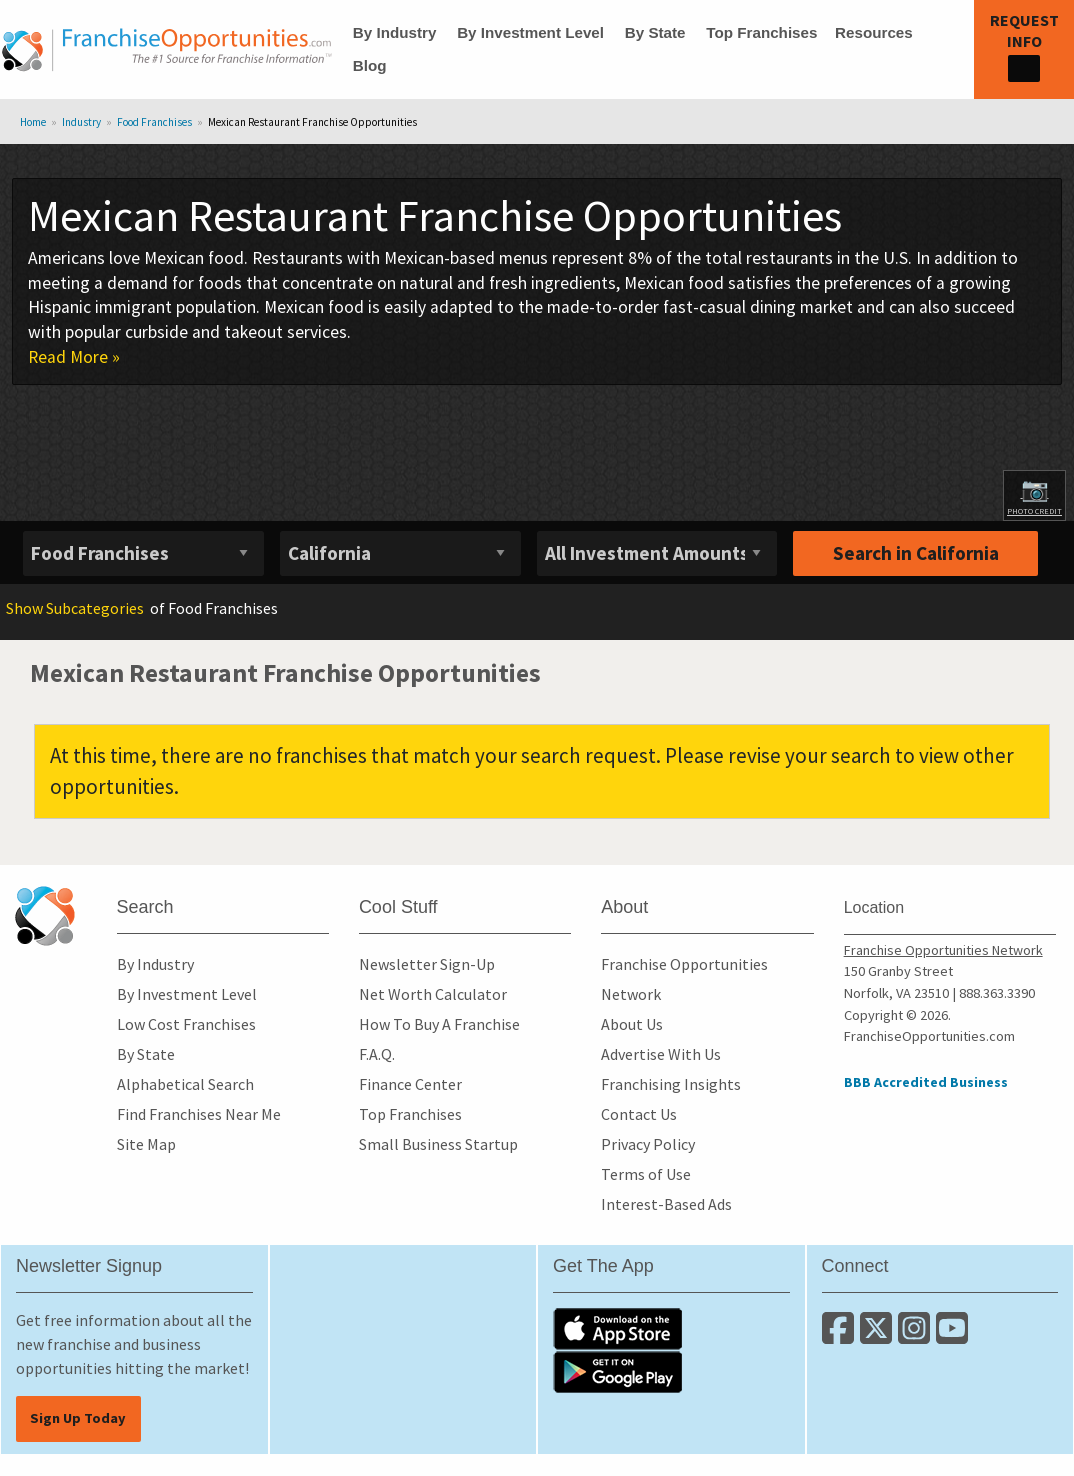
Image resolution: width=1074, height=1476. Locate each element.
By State (655, 32)
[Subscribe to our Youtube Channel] (953, 1336)
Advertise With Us (661, 1054)
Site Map (146, 1144)
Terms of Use (646, 1174)
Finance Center (410, 1084)
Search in (916, 553)
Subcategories (75, 608)
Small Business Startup (438, 1144)
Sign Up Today (78, 1418)
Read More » (74, 357)
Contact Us (639, 1114)
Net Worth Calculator (433, 994)
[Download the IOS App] (618, 1327)
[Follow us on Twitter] (879, 1336)
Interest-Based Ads (666, 1204)
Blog (370, 65)
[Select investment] (657, 553)
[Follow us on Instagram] (917, 1336)
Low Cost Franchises (186, 1024)
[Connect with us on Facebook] (841, 1336)
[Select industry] (143, 553)
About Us (632, 1024)
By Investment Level (530, 32)
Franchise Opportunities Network (943, 950)
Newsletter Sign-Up (427, 964)
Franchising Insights (671, 1084)
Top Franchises (761, 32)
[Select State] (400, 553)
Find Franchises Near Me (199, 1114)
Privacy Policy (648, 1144)
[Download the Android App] (618, 1370)
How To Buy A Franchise (439, 1024)
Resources (874, 32)
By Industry (395, 32)
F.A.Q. (377, 1054)
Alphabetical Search (185, 1084)
